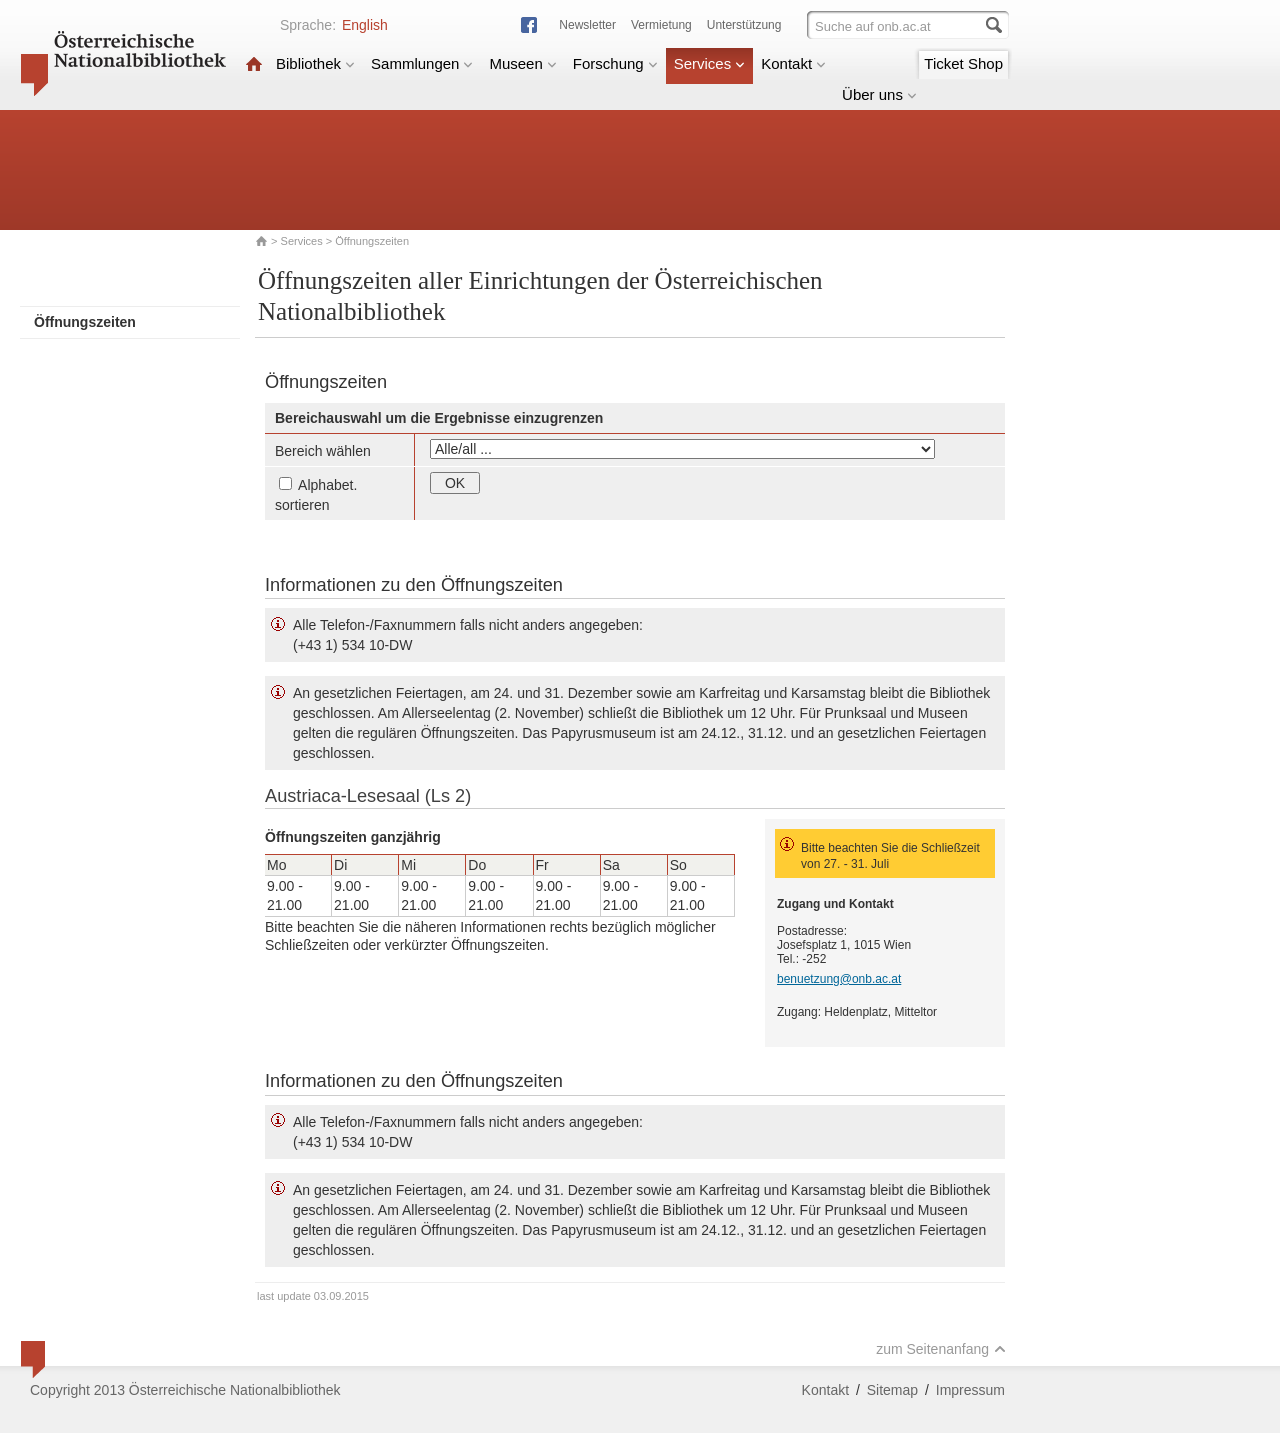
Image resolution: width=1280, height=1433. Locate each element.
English (365, 25)
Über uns (879, 94)
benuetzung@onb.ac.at (839, 979)
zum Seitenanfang (941, 1349)
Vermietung (661, 25)
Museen (522, 63)
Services (710, 63)
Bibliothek (315, 63)
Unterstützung (744, 25)
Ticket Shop (963, 63)
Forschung (615, 63)
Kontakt (793, 63)
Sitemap (892, 1390)
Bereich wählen (323, 451)
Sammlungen (422, 63)
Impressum (970, 1390)
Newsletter (587, 25)
